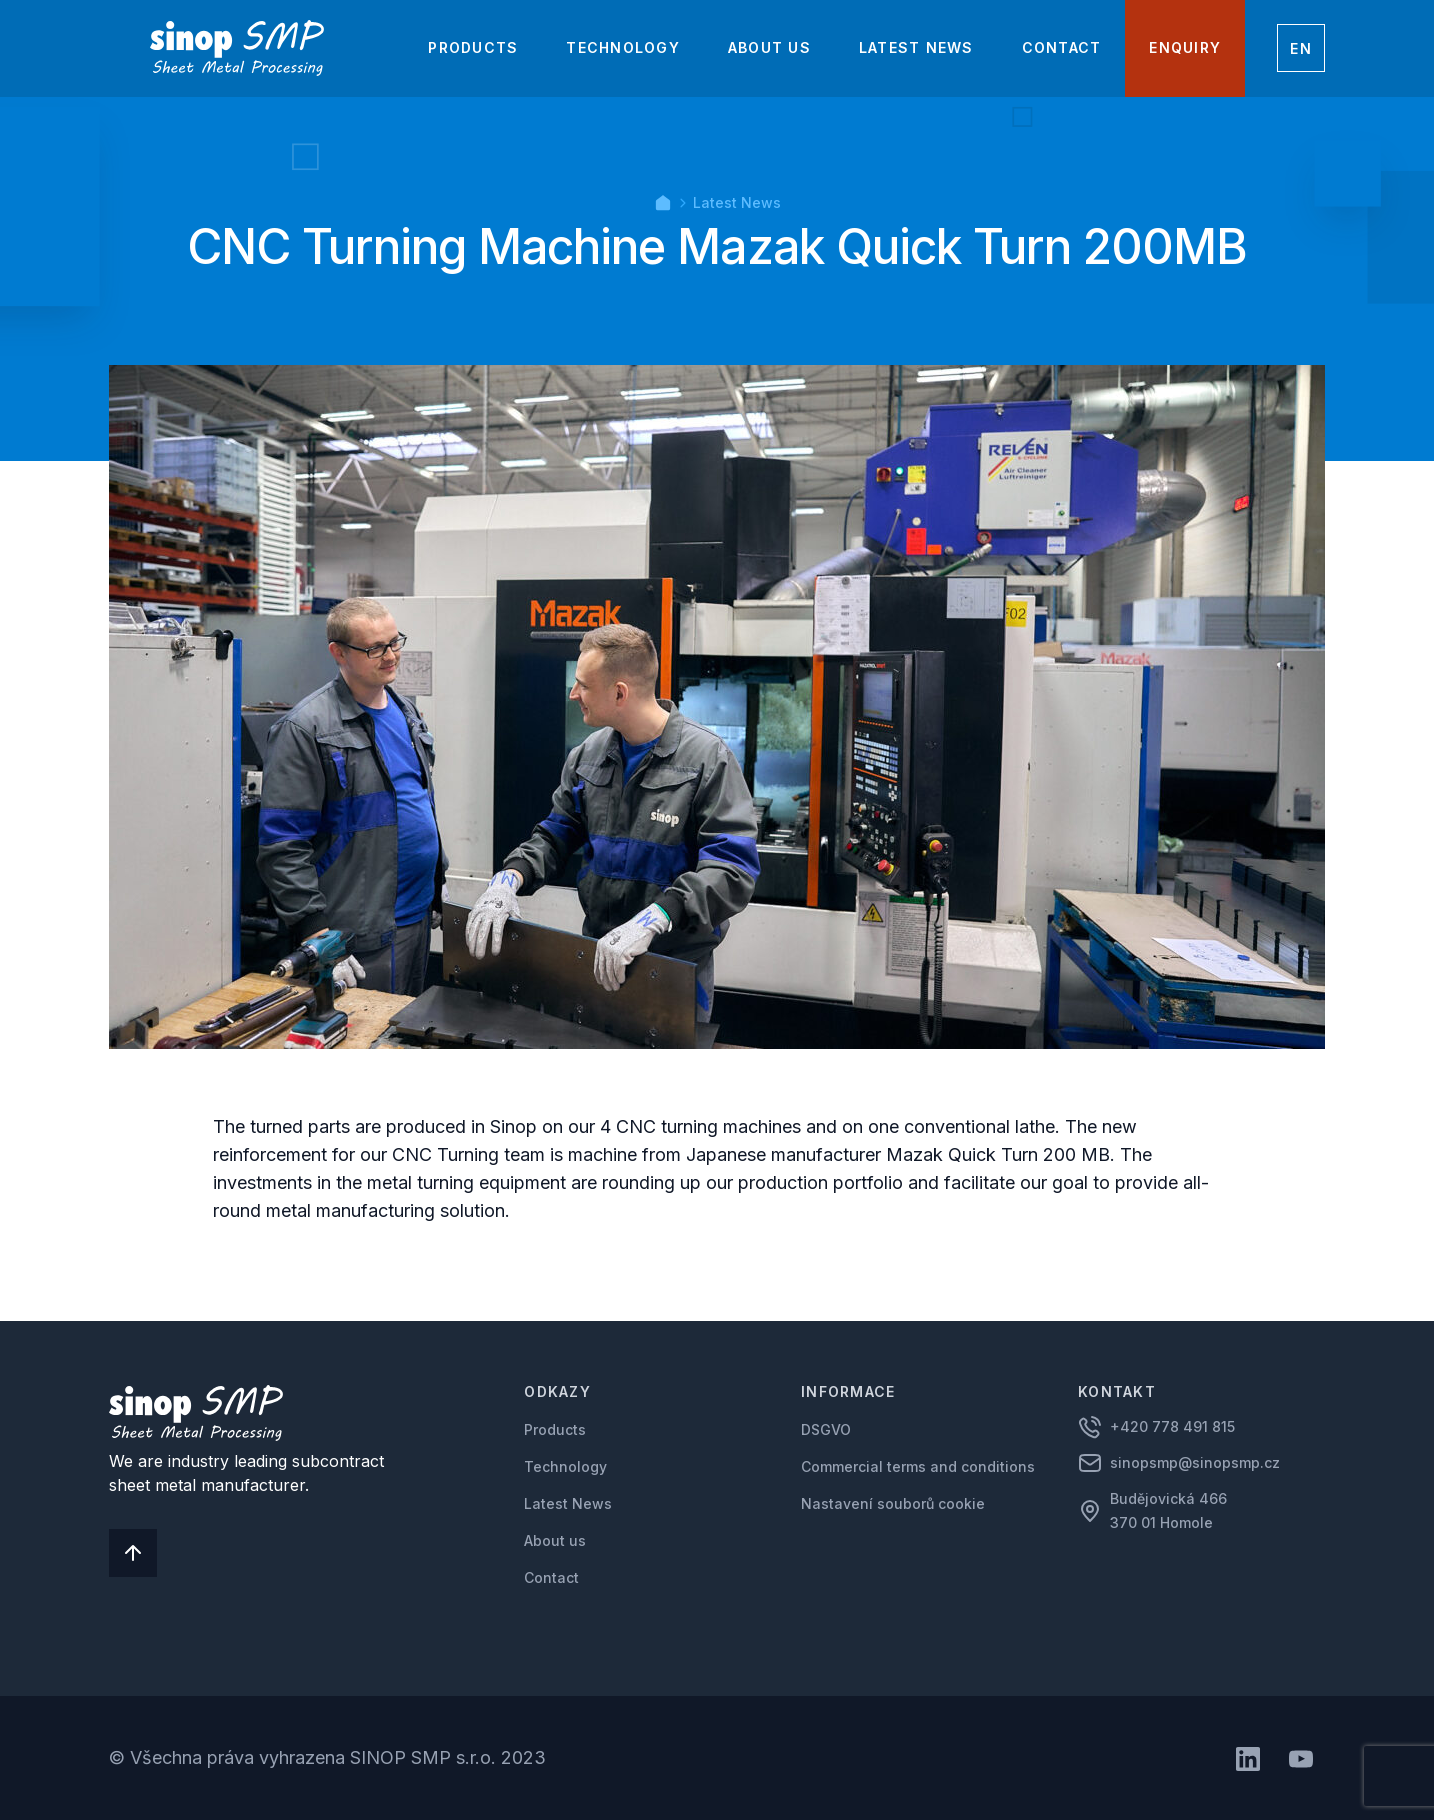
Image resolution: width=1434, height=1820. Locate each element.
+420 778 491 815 (1172, 1426)
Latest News (737, 202)
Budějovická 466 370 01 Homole (1170, 1510)
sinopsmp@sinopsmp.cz (1195, 1462)
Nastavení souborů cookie (893, 1503)
